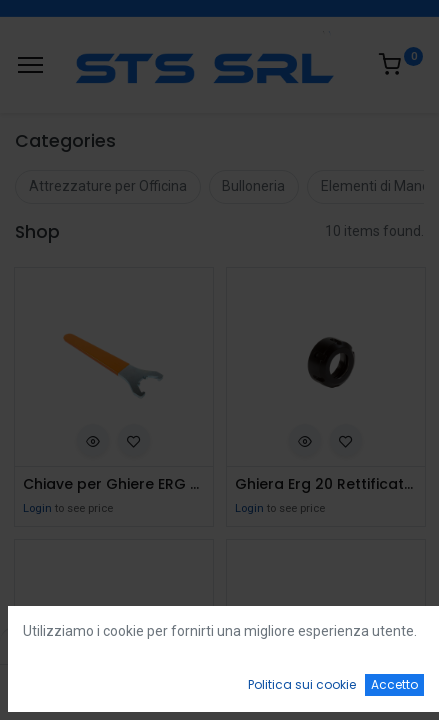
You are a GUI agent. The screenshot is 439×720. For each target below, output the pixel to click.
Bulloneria (253, 186)
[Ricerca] (142, 686)
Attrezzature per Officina (108, 186)
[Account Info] (373, 686)
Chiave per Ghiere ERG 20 (114, 484)
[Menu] (30, 65)
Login (37, 508)
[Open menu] (220, 691)
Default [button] (334, 645)
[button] (93, 440)
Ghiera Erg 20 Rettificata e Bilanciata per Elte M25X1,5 (326, 484)
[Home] (66, 686)
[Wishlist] (296, 686)
